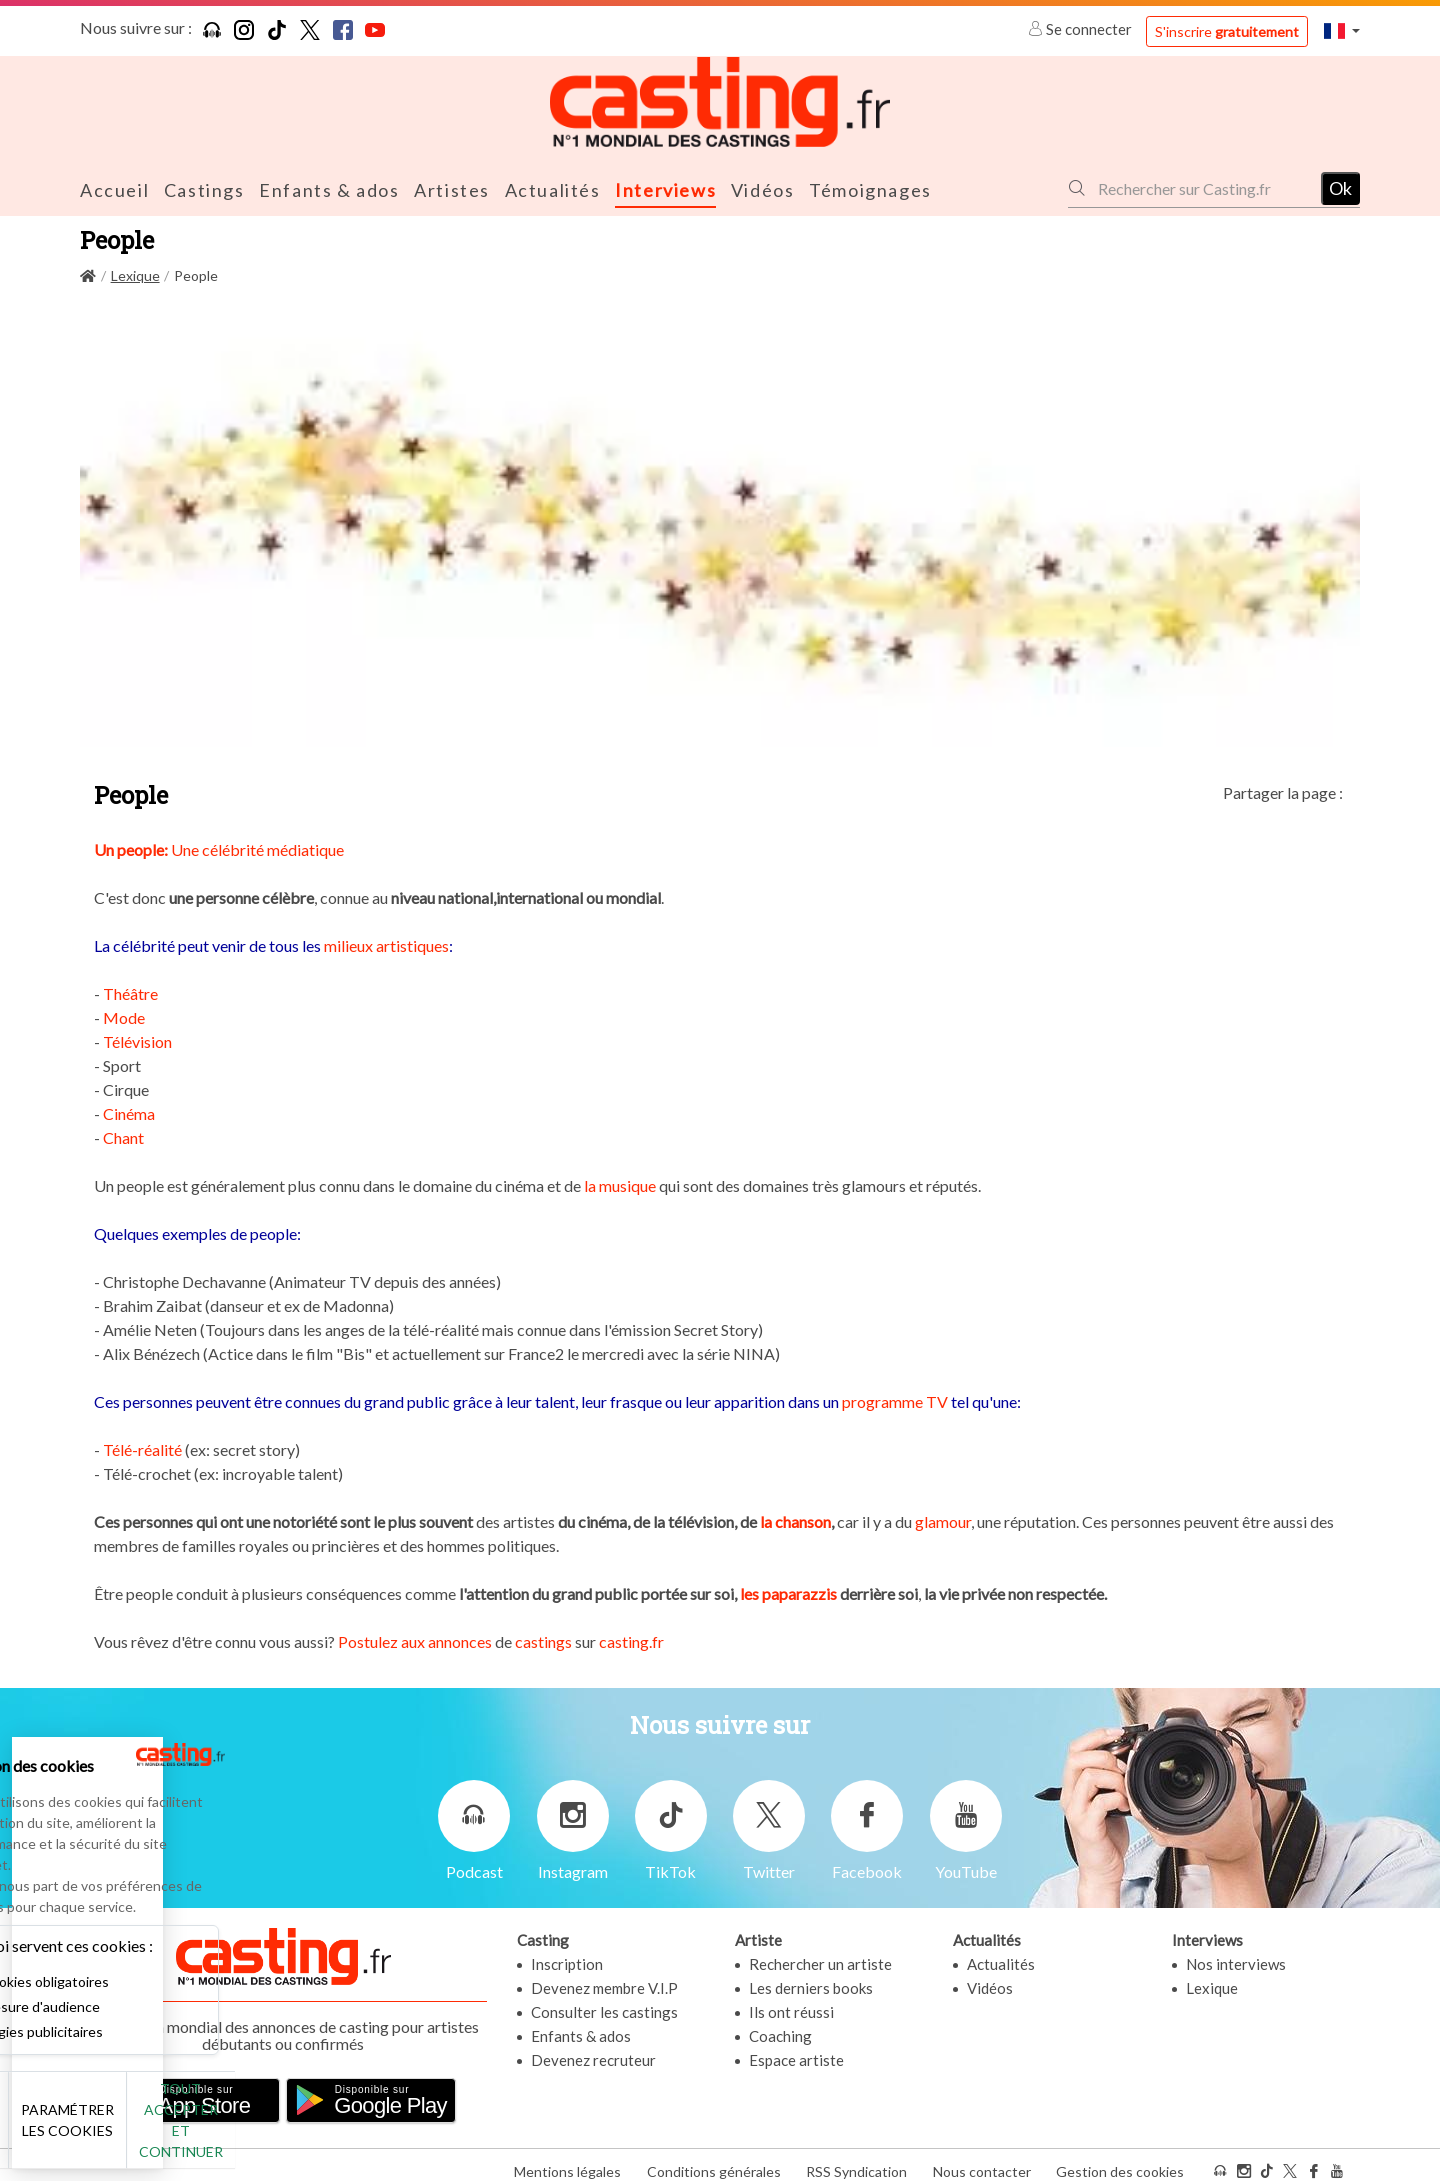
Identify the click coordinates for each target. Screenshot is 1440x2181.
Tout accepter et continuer (361, 2130)
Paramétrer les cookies (222, 2131)
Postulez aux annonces (415, 1639)
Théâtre (130, 991)
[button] (1342, 30)
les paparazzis (790, 1591)
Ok (1340, 187)
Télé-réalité (142, 1447)
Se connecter (1081, 29)
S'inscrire (1227, 31)
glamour (943, 1519)
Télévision (137, 1039)
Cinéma (129, 1111)
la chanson (795, 1519)
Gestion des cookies (1120, 2159)
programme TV (895, 1399)
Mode (124, 1015)
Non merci (82, 2130)
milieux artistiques (386, 943)
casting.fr (631, 1639)
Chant (123, 1135)
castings (543, 1639)
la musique (620, 1183)
